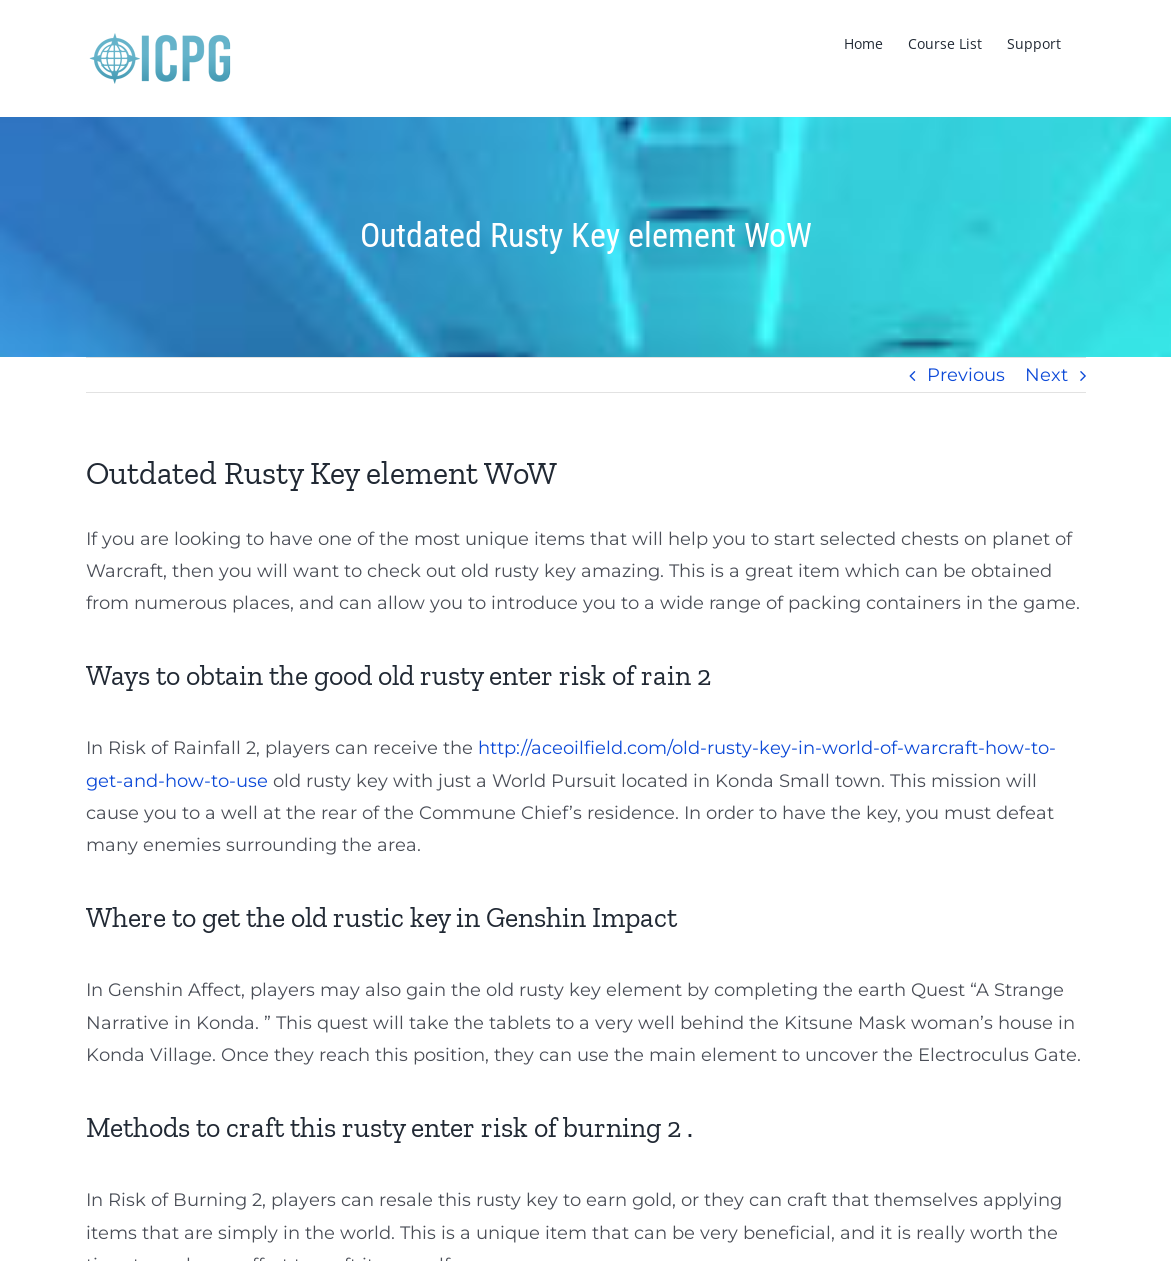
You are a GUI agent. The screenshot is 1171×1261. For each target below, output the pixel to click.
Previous (966, 375)
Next (1046, 375)
